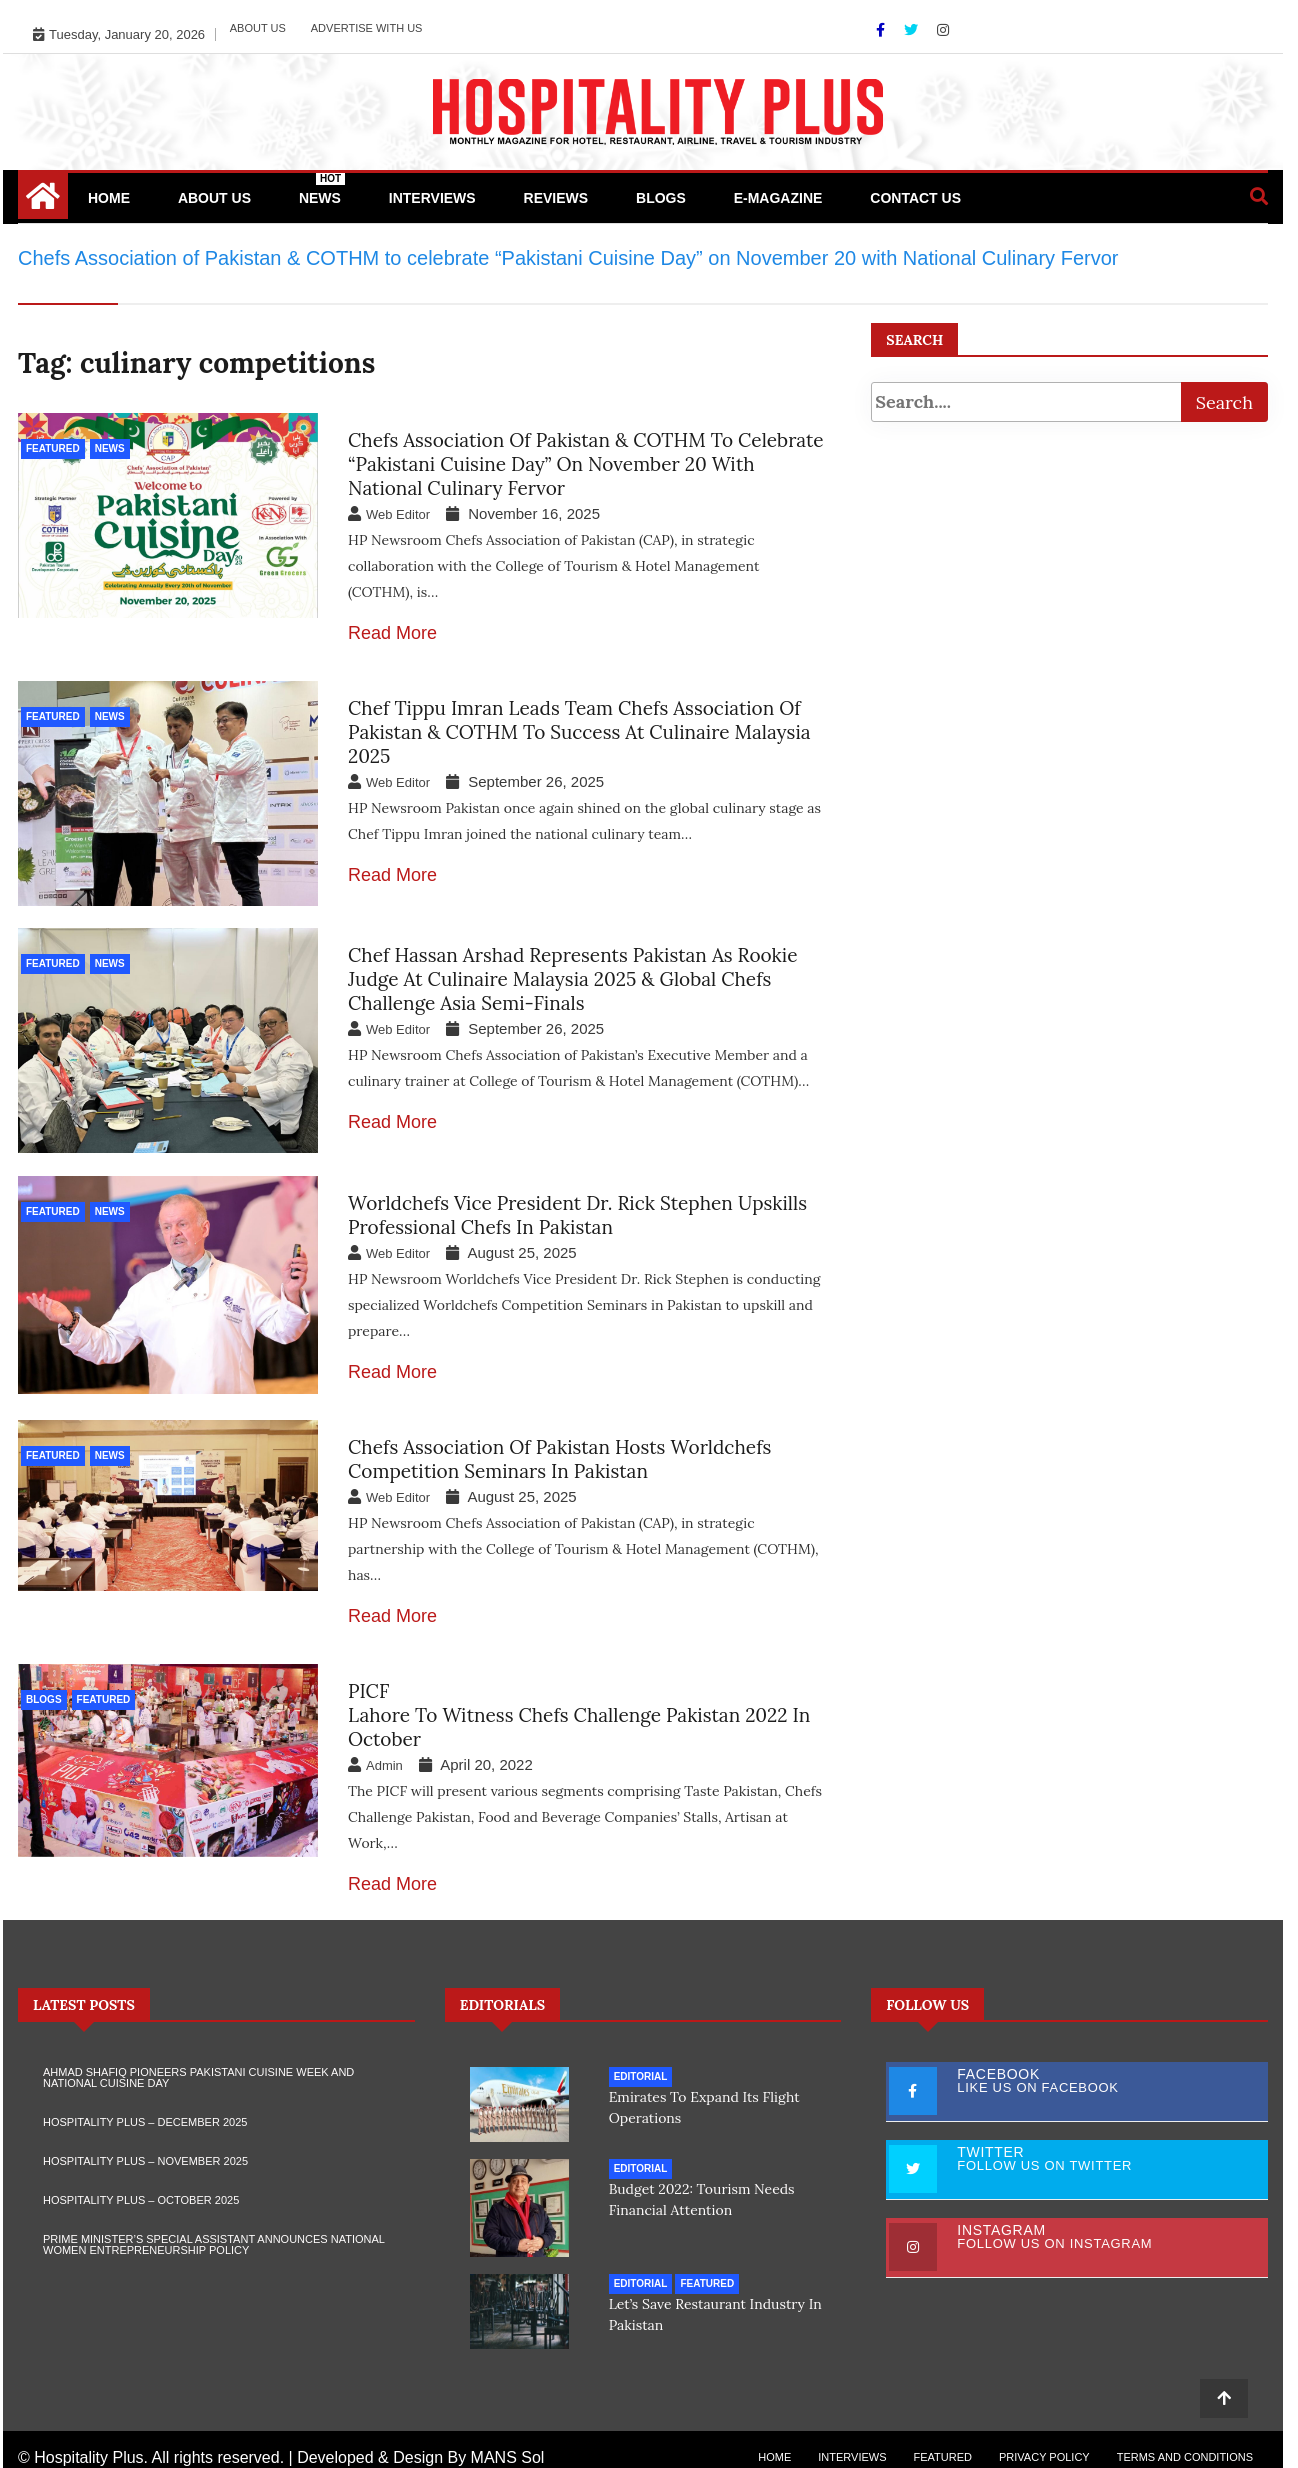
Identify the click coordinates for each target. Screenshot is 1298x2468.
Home (109, 198)
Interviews (432, 198)
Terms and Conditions (1185, 2440)
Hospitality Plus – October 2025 (141, 2193)
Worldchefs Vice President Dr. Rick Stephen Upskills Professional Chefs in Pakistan (577, 1208)
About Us (258, 28)
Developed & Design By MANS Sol (420, 2440)
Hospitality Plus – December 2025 (145, 2115)
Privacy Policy (1044, 2440)
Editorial (641, 2069)
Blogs (661, 198)
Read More (392, 633)
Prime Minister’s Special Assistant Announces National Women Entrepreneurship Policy (213, 2237)
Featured (53, 448)
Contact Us (915, 198)
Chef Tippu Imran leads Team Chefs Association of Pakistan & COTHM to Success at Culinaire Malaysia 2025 (579, 732)
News (322, 189)
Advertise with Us (367, 28)
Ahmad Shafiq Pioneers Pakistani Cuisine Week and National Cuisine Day (198, 2070)
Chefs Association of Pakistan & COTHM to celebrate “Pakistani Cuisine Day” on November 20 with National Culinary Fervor (586, 464)
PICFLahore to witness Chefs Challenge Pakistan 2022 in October (579, 1708)
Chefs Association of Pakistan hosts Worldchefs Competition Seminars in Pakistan (559, 1452)
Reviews (556, 198)
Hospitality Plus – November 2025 (145, 2154)
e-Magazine (778, 198)
